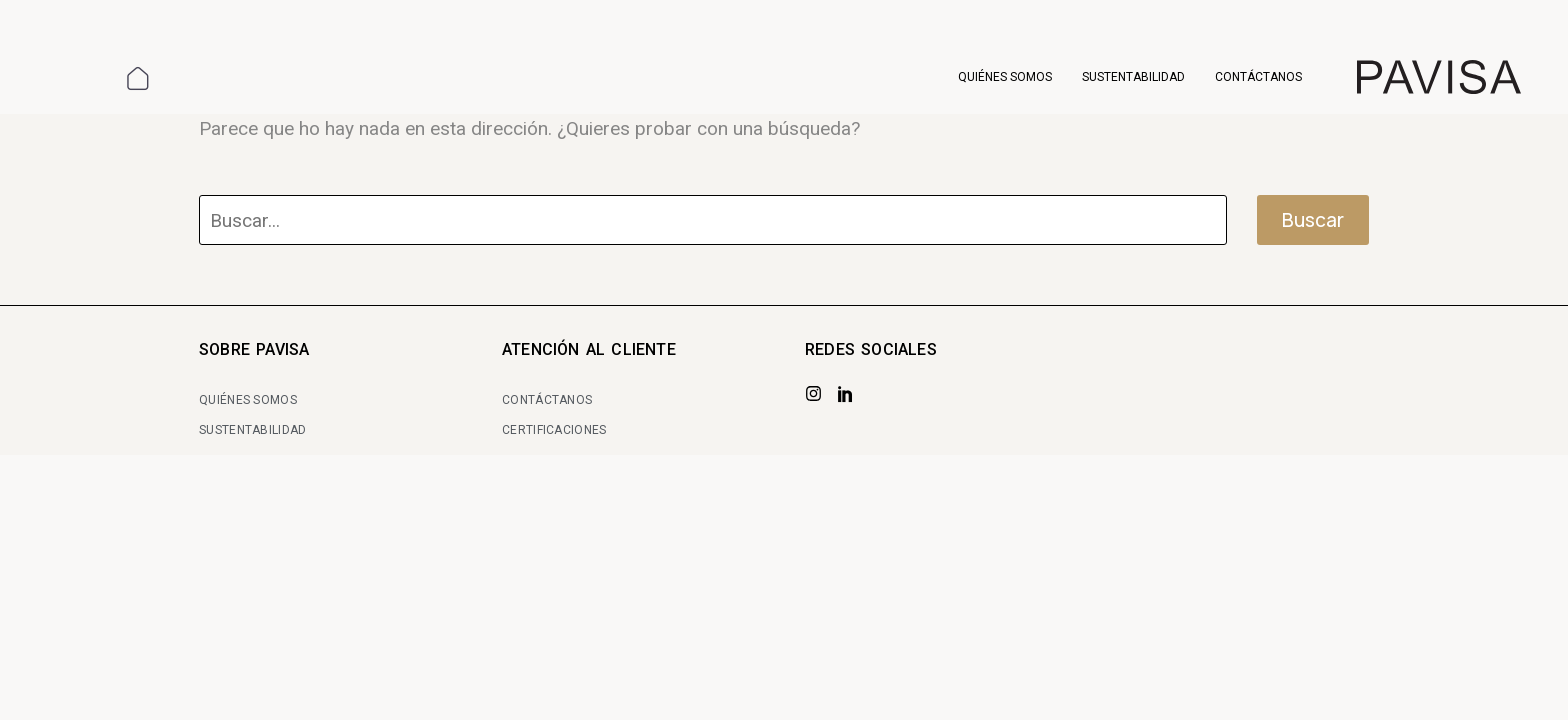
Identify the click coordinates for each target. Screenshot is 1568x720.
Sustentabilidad (1133, 77)
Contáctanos (1258, 77)
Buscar (1313, 220)
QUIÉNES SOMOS (248, 400)
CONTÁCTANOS (547, 400)
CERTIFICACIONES (554, 430)
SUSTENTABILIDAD (253, 430)
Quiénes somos (1005, 77)
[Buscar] (713, 220)
